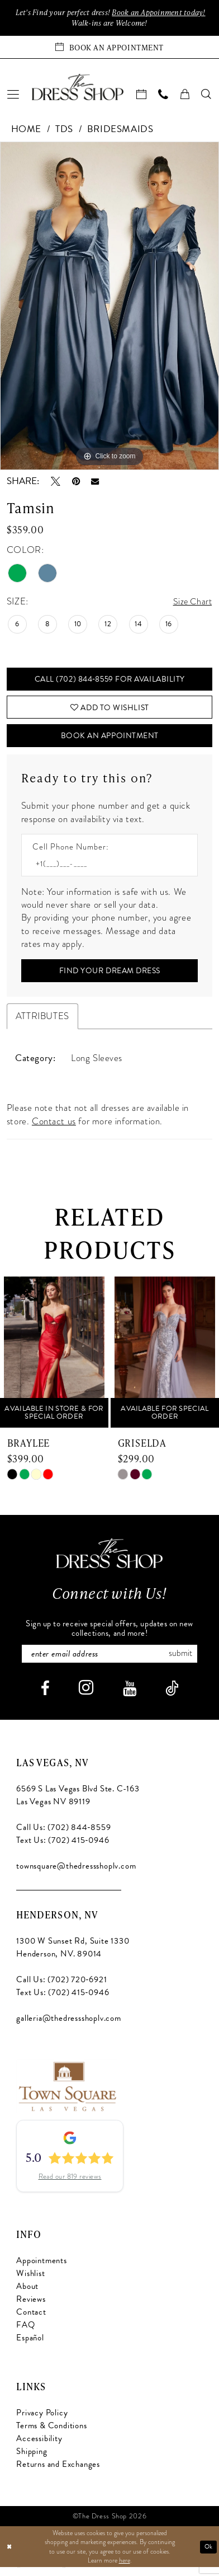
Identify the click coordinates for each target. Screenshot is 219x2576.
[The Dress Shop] (109, 1561)
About (27, 2295)
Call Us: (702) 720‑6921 (61, 1988)
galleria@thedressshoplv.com (68, 2026)
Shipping (31, 2459)
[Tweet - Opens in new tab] (55, 482)
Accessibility (39, 2447)
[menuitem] (13, 96)
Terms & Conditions (51, 2434)
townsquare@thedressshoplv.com (76, 1874)
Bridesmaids (120, 130)
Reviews (31, 2308)
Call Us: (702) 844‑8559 (63, 1835)
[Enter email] (109, 1662)
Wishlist (30, 2282)
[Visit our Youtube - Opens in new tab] (129, 1697)
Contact (31, 2321)
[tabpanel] (109, 307)
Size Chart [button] (191, 603)
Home (26, 130)
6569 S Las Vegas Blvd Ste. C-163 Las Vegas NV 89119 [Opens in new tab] (77, 1803)
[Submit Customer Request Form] (109, 977)
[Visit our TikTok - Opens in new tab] (171, 1697)
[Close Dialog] (9, 2555)
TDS (64, 130)
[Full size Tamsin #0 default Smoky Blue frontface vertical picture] (109, 307)
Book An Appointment (109, 741)
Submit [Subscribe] (185, 1661)
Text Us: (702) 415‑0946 (62, 1848)
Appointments (41, 2269)
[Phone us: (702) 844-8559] (163, 96)
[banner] (77, 88)
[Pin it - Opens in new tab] (76, 482)
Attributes (42, 1023)
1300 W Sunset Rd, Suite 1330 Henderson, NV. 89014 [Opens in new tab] (72, 1955)
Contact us (54, 1128)
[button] (13, 96)
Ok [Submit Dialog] (207, 2555)
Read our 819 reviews (70, 2185)
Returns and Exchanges (58, 2472)
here (124, 2569)
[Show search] (207, 96)
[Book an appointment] (109, 48)
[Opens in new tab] (66, 2093)
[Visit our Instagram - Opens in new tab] (86, 1696)
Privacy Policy (42, 2421)
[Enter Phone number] (103, 870)
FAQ (25, 2334)
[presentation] (54, 1359)
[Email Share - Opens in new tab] (95, 483)
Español (30, 2346)
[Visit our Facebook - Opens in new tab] (45, 1697)
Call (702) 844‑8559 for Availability (109, 681)
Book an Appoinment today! (163, 12)
